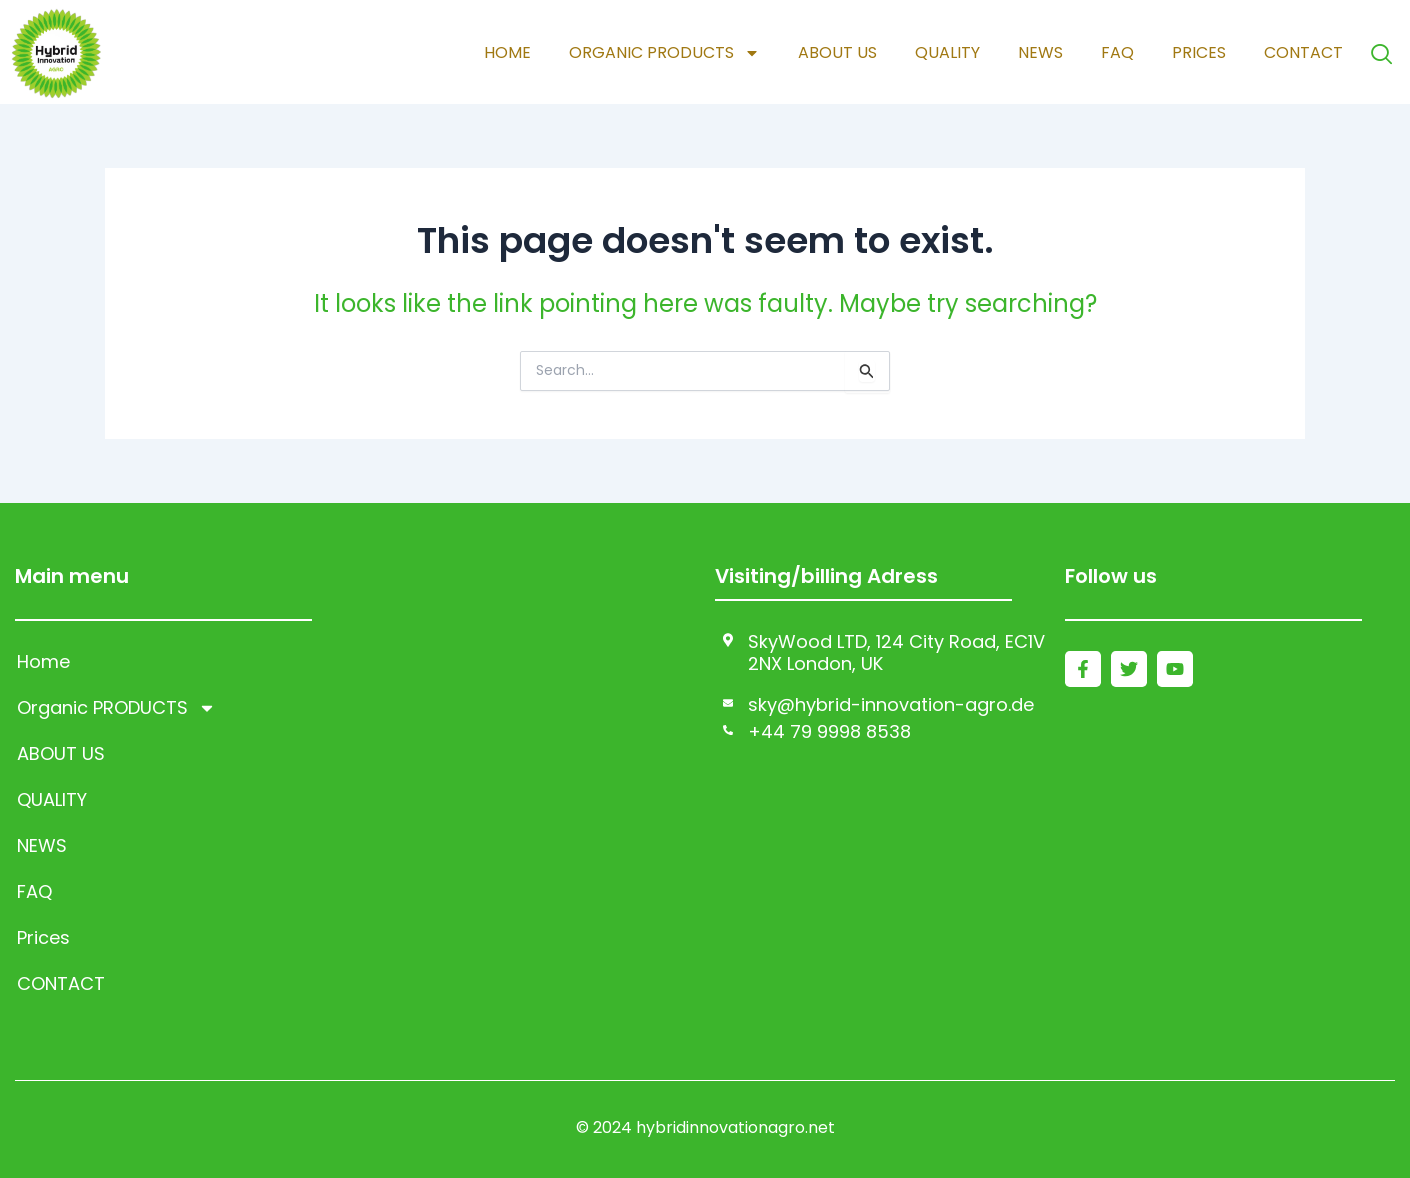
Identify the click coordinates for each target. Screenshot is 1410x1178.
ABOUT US (834, 52)
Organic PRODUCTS (661, 53)
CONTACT (1300, 52)
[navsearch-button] (1380, 53)
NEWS (1037, 52)
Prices (1196, 52)
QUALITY (944, 52)
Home (504, 52)
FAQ (1114, 52)
